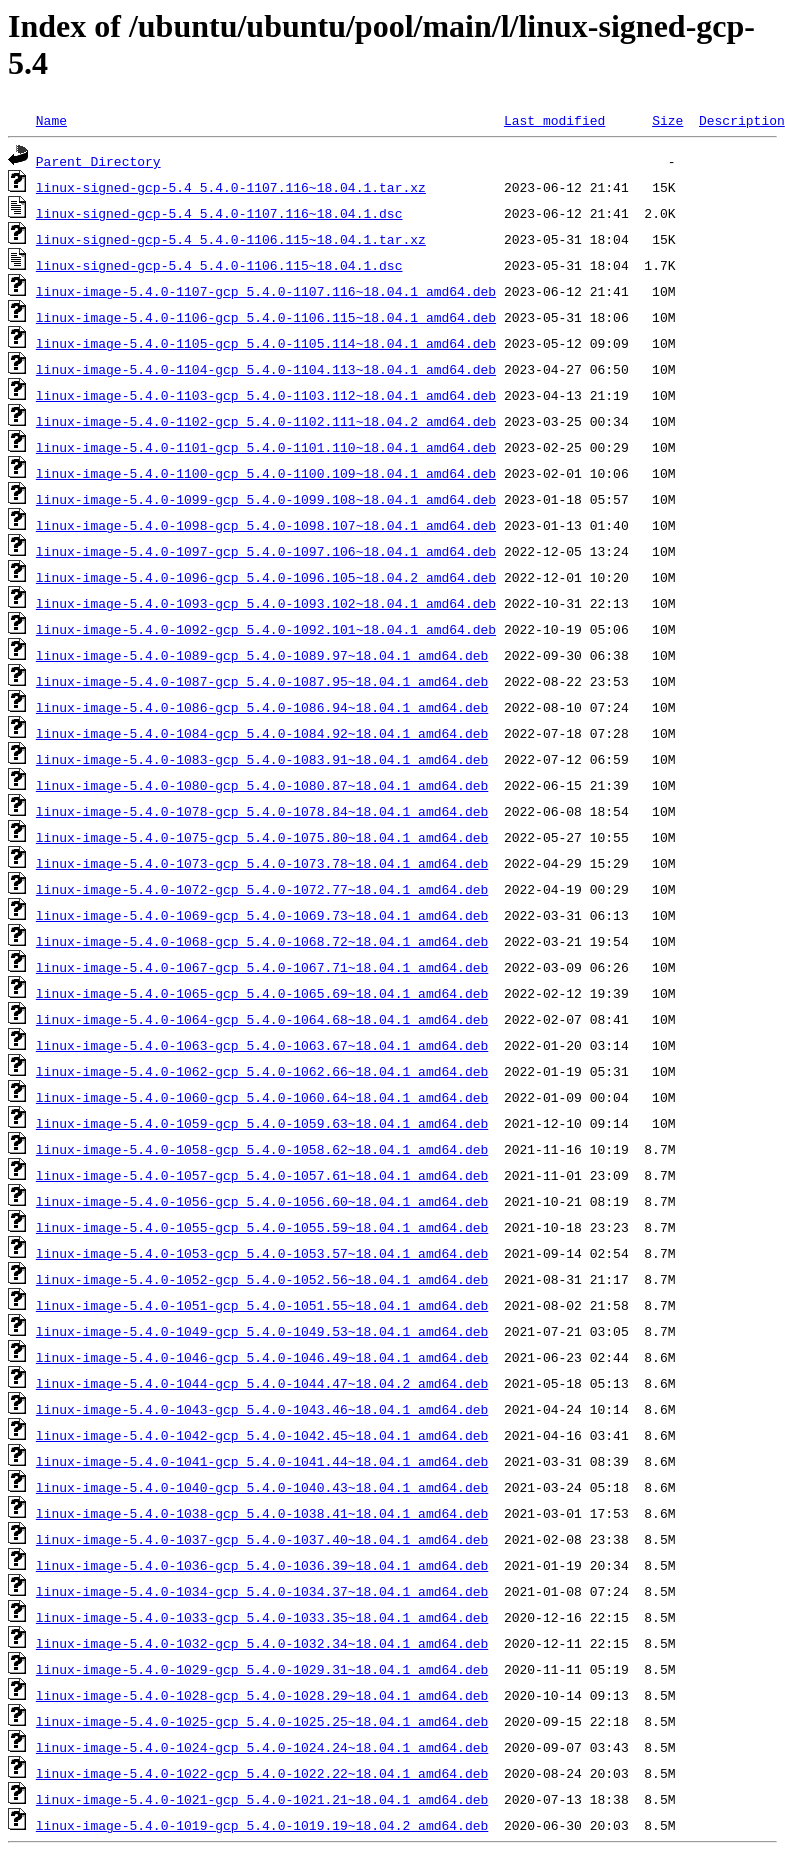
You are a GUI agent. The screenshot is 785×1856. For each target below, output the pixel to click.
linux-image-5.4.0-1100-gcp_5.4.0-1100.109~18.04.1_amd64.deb (266, 473)
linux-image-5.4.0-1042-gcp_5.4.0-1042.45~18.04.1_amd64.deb (262, 1435)
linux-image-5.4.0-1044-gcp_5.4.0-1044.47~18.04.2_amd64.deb (262, 1383)
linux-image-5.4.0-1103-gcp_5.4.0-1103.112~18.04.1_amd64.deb (266, 395)
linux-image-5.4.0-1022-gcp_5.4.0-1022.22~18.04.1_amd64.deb (262, 1773)
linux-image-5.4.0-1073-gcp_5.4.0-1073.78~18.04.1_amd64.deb (262, 863)
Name (51, 120)
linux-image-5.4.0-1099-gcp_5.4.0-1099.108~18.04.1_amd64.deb (266, 499)
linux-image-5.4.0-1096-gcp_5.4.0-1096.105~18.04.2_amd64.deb (266, 577)
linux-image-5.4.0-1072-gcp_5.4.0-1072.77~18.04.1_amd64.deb (262, 889)
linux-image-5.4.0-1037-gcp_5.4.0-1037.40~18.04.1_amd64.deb (262, 1539)
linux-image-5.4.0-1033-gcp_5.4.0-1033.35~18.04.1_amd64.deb (262, 1617)
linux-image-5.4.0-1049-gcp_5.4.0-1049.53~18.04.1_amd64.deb (262, 1331)
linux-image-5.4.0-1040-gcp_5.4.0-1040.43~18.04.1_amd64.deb (262, 1487)
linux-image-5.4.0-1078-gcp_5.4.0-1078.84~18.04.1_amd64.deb (262, 811)
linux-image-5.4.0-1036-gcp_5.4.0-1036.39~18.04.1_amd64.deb (262, 1565)
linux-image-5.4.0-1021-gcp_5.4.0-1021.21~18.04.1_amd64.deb (262, 1799)
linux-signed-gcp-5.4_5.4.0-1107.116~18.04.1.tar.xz (231, 187)
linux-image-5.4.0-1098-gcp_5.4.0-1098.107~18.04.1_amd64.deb (266, 525)
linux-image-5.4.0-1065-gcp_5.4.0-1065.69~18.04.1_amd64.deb (262, 993)
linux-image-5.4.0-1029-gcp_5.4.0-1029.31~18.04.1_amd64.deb (262, 1669)
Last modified (554, 120)
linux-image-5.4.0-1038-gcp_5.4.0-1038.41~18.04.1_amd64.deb (262, 1513)
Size (667, 120)
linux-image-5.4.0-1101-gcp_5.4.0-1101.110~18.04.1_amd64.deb (266, 447)
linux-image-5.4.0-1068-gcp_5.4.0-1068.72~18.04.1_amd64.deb (262, 941)
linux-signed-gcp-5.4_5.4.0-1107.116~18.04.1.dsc (219, 213)
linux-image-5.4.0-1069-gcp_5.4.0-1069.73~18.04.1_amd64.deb (262, 915)
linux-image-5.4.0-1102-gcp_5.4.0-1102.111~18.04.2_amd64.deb (266, 421)
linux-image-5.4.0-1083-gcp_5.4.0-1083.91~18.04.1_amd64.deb (262, 759)
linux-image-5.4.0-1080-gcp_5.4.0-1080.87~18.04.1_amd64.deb (262, 785)
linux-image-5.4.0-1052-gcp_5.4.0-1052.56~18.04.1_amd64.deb (262, 1279)
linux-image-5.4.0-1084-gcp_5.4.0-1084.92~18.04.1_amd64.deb (262, 733)
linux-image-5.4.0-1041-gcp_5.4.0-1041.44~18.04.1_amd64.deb (262, 1461)
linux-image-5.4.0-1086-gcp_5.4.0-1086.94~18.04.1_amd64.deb (262, 707)
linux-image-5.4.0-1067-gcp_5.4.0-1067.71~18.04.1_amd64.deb (262, 967)
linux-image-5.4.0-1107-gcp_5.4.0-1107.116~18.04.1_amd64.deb (266, 291)
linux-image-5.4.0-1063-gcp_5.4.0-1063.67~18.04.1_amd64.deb (262, 1045)
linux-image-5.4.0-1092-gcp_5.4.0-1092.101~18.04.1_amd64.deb (266, 629)
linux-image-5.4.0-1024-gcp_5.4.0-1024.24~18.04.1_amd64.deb (262, 1747)
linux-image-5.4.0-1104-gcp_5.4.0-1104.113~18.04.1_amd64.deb (266, 369)
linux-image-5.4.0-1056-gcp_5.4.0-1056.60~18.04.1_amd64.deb (262, 1201)
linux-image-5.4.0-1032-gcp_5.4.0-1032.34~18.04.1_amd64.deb (262, 1643)
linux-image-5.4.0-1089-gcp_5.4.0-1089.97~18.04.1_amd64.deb (262, 655)
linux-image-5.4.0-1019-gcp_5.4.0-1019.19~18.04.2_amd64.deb (262, 1825)
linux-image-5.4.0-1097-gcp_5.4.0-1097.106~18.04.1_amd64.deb (266, 551)
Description (742, 120)
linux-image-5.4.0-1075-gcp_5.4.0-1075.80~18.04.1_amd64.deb (262, 837)
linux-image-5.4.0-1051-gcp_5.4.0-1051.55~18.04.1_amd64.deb (262, 1305)
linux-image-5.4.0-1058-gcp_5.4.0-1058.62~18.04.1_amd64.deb (262, 1149)
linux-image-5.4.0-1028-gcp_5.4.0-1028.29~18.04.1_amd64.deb (262, 1695)
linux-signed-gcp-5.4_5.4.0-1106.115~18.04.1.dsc (219, 265)
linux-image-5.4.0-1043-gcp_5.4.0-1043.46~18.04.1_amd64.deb (262, 1409)
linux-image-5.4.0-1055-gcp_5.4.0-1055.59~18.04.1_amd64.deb (262, 1227)
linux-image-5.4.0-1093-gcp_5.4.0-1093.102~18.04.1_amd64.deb (266, 603)
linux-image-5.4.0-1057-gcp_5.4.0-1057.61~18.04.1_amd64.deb (262, 1175)
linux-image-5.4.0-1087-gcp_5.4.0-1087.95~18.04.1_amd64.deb (262, 681)
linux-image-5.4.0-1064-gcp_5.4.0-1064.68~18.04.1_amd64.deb (262, 1019)
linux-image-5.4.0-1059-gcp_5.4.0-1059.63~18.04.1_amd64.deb (262, 1123)
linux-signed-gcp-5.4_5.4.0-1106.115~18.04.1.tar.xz (231, 239)
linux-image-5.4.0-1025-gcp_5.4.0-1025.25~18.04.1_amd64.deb (262, 1721)
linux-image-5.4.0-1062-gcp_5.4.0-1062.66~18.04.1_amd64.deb (262, 1071)
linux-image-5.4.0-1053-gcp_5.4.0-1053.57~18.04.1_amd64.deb (262, 1253)
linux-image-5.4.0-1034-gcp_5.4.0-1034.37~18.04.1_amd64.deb (262, 1591)
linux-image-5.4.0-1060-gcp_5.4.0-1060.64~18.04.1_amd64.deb (262, 1097)
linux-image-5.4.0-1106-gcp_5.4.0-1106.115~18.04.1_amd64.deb (266, 317)
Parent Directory (98, 161)
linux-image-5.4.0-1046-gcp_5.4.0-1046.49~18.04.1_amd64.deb (262, 1357)
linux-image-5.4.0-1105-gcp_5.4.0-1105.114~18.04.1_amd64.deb (266, 343)
